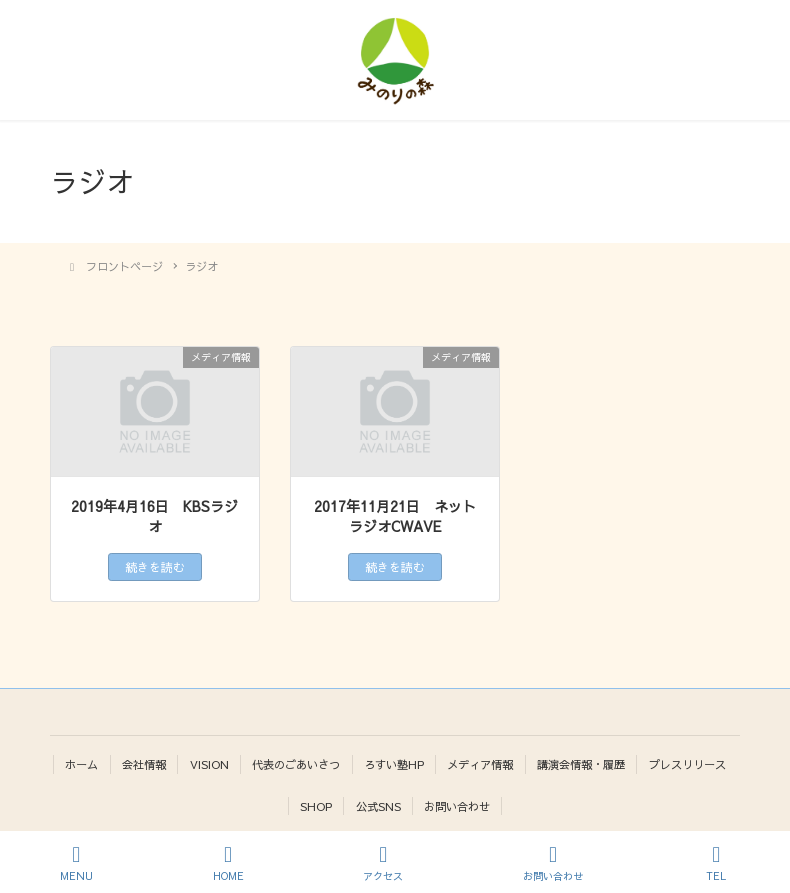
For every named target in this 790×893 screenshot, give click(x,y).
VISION (209, 764)
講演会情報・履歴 (581, 764)
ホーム (81, 764)
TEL (717, 863)
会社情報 (144, 764)
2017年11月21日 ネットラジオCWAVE (395, 516)
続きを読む (155, 567)
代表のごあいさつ (296, 764)
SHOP (316, 806)
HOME (228, 863)
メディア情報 (480, 764)
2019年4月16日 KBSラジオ (154, 516)
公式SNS (378, 806)
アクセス (383, 863)
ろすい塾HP (394, 764)
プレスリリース (687, 764)
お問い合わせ (457, 806)
